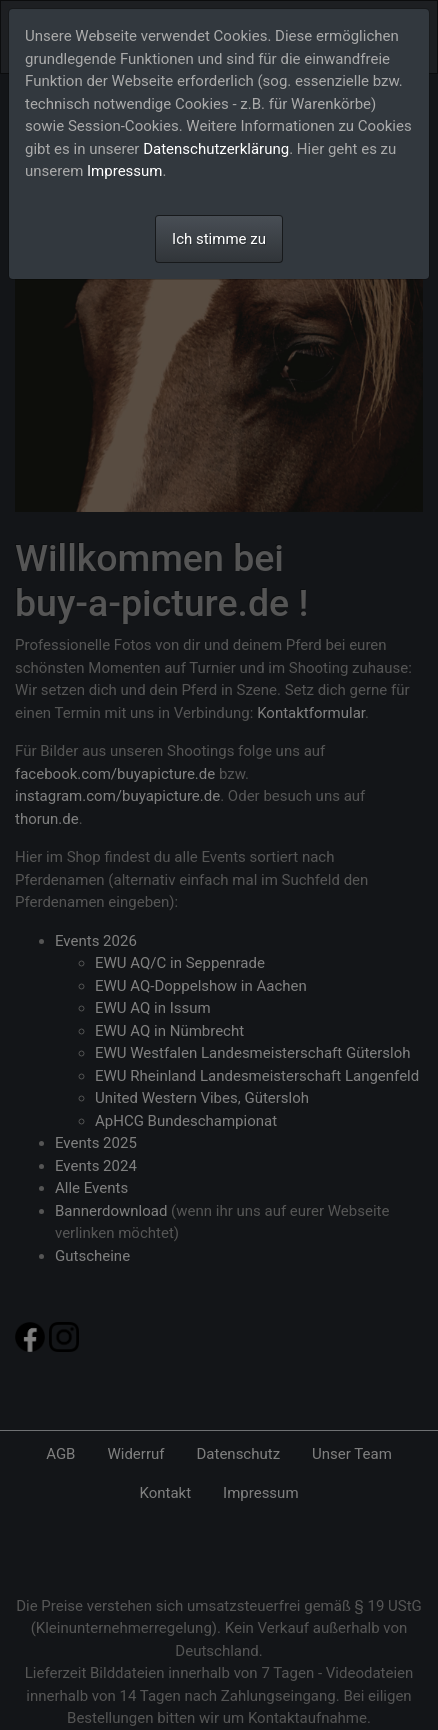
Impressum (124, 171)
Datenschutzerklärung (216, 149)
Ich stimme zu (219, 239)
